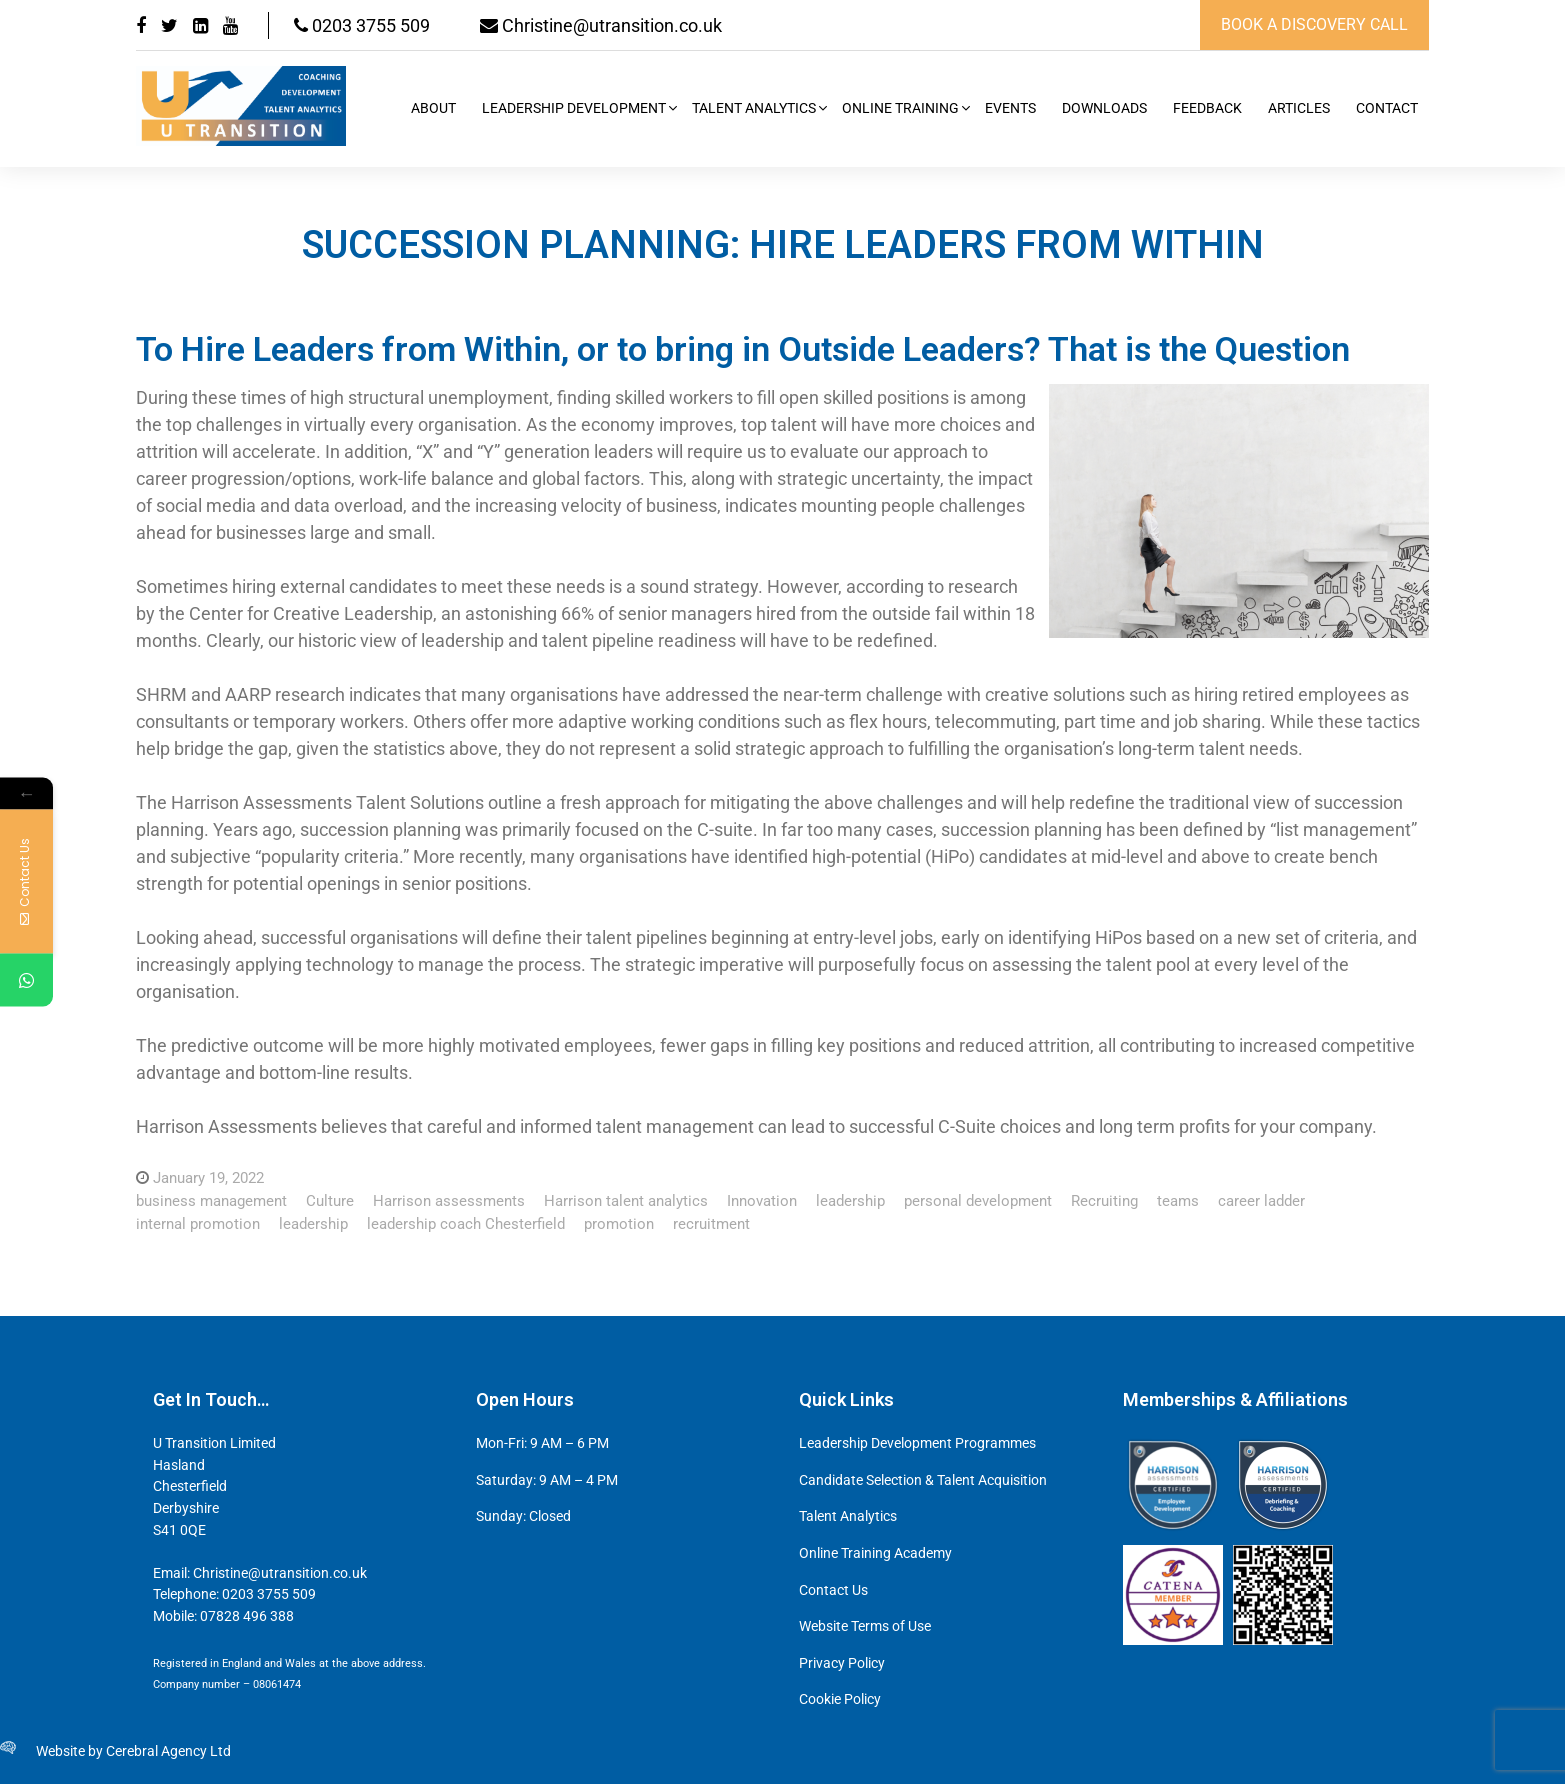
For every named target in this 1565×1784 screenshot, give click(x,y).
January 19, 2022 (208, 1178)
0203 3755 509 (362, 25)
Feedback (1207, 108)
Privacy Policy (842, 1663)
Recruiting (1104, 1201)
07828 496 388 (247, 1616)
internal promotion (198, 1224)
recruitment (711, 1224)
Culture (330, 1201)
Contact (1387, 108)
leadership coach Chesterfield (466, 1224)
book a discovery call (1314, 24)
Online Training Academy (875, 1553)
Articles (1299, 108)
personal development (978, 1201)
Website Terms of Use (865, 1626)
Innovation (762, 1201)
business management (211, 1201)
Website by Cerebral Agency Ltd (133, 1751)
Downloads (1104, 108)
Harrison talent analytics (626, 1201)
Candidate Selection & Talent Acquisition (923, 1480)
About (433, 108)
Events (1010, 108)
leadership (850, 1201)
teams (1178, 1201)
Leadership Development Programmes (917, 1443)
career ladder (1261, 1201)
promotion (619, 1224)
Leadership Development (574, 108)
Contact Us (833, 1590)
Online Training (900, 108)
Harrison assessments (449, 1201)
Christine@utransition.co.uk (601, 25)
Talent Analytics (754, 108)
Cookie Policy (840, 1699)
